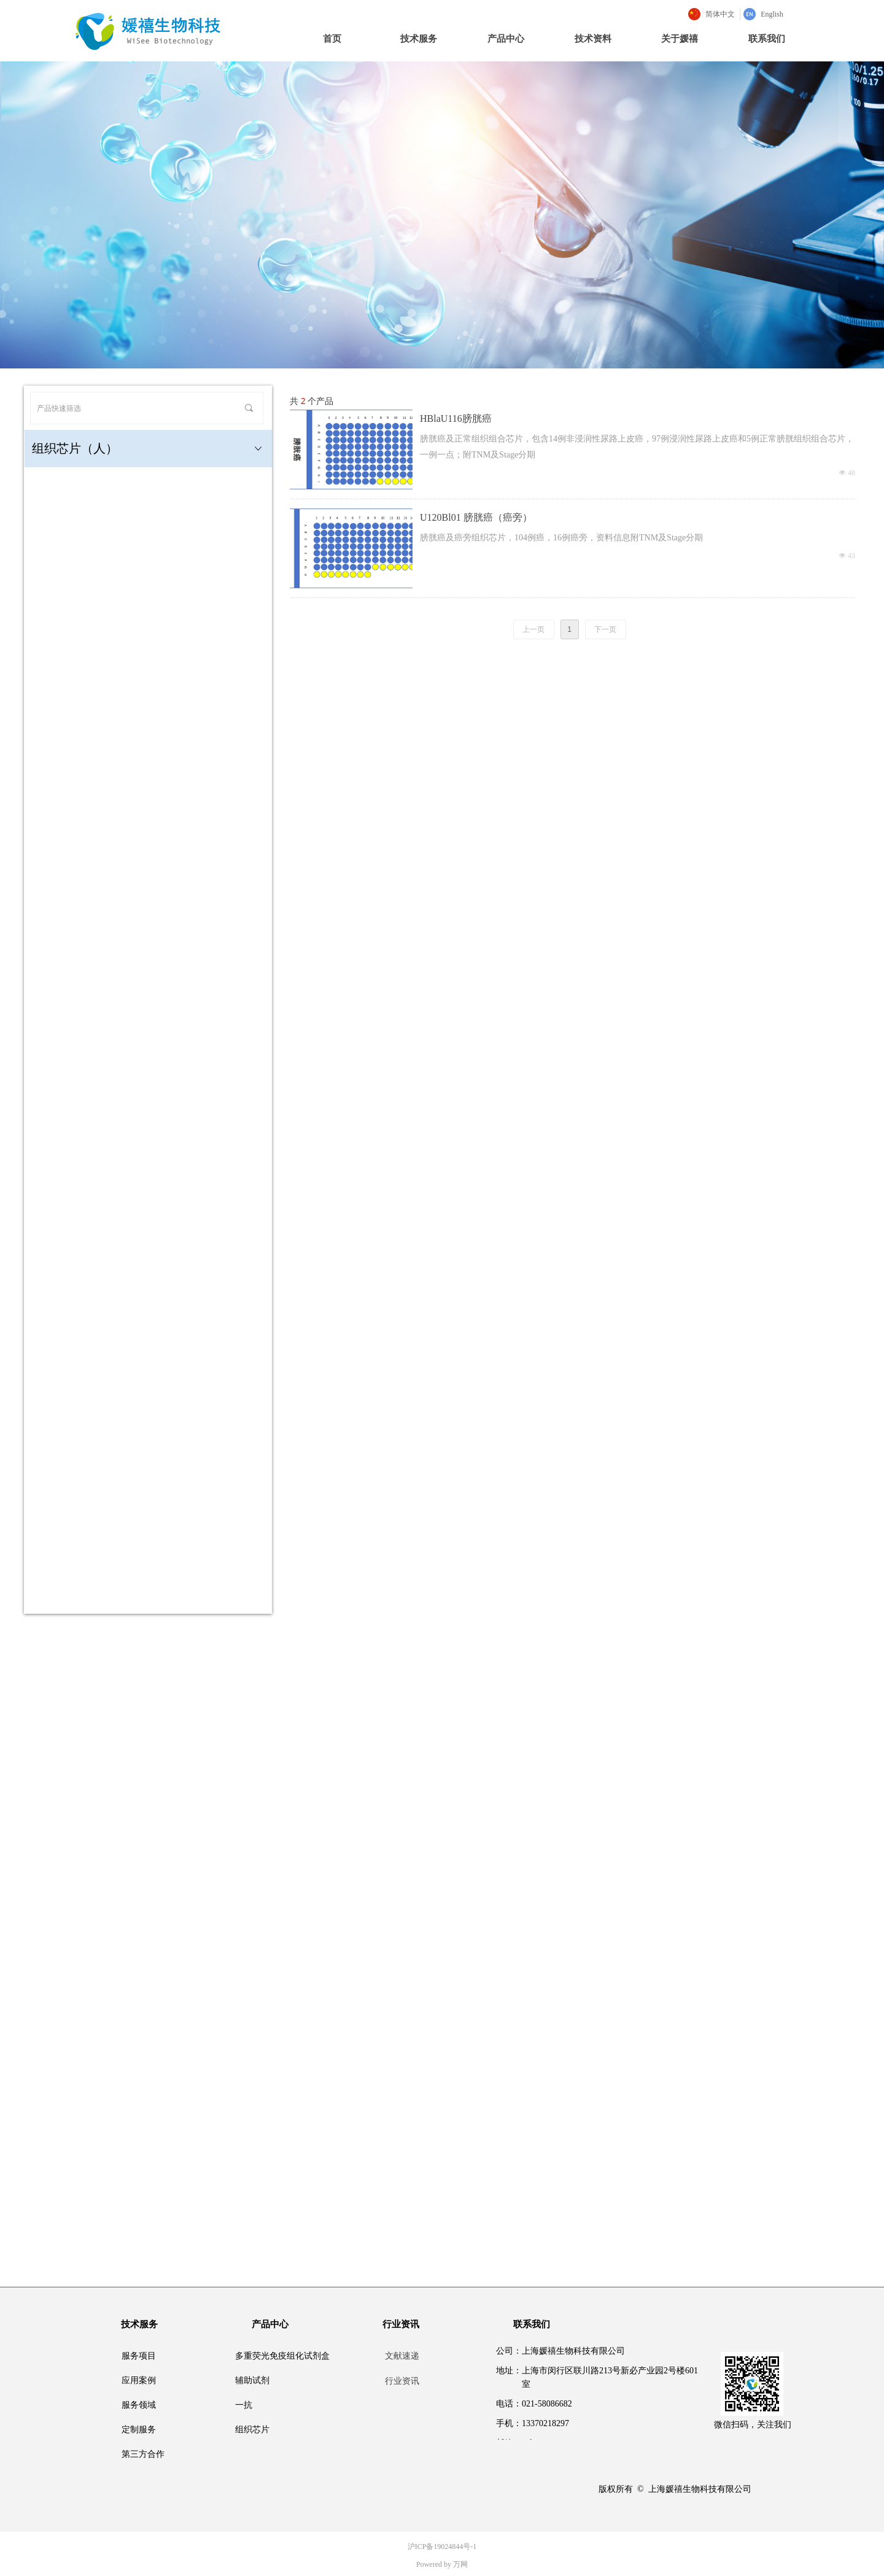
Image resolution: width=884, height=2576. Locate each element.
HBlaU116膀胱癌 (456, 418)
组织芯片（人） (148, 448)
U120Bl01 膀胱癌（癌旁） (476, 517)
